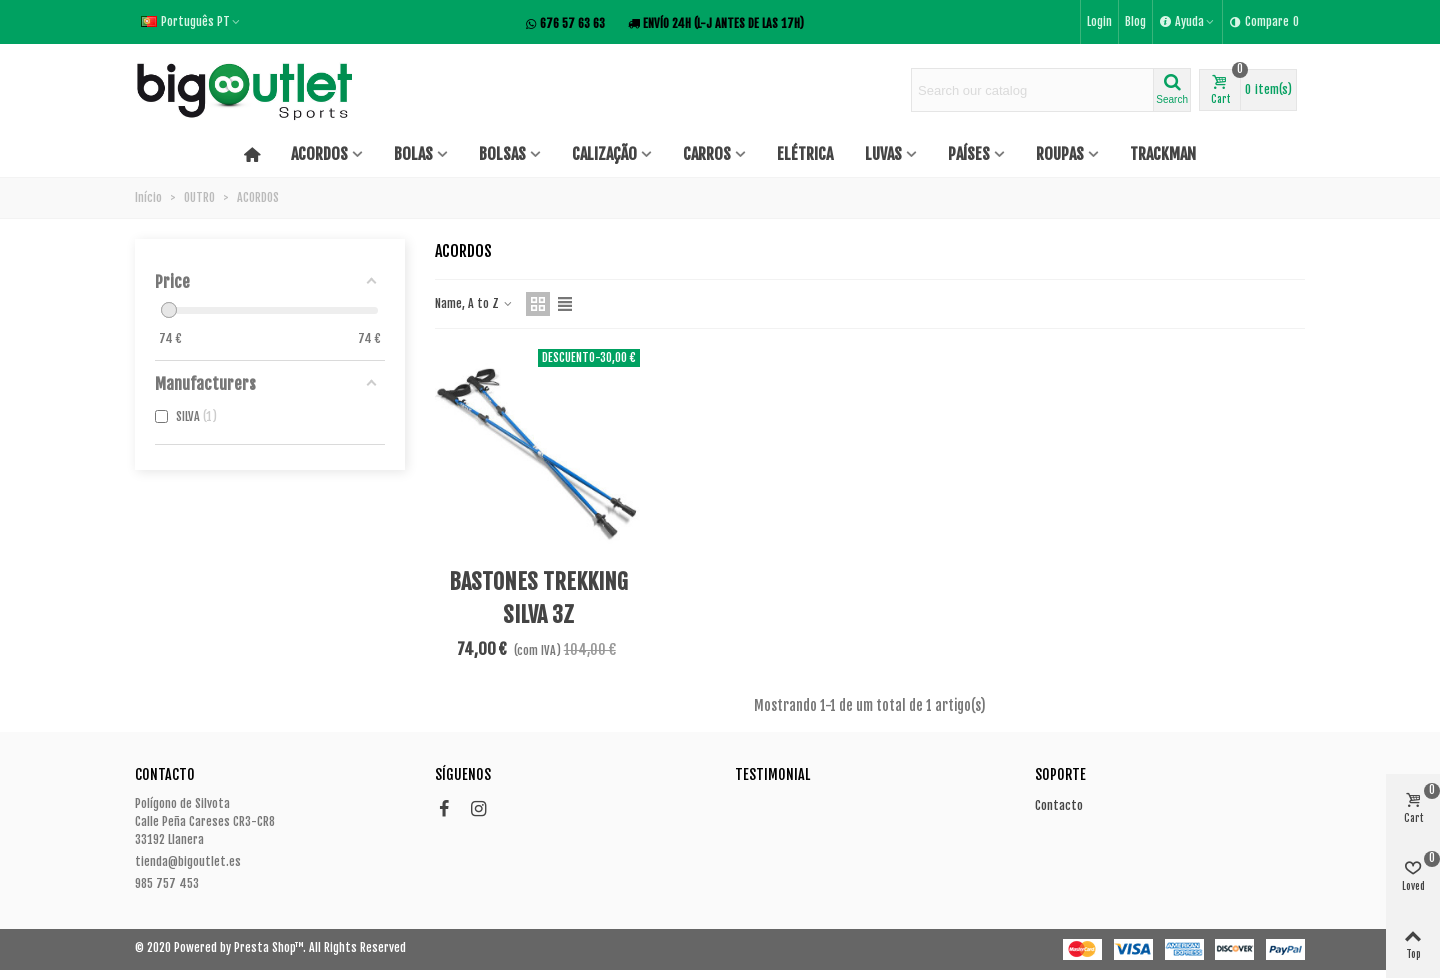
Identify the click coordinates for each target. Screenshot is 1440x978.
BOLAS (413, 154)
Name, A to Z (474, 303)
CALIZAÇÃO (604, 154)
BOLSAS (502, 154)
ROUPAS (1060, 154)
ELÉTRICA (805, 154)
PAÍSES (969, 154)
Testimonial (772, 774)
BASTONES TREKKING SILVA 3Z (538, 598)
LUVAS (883, 154)
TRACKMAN (1163, 154)
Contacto (1059, 805)
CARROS (707, 154)
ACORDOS (319, 154)
